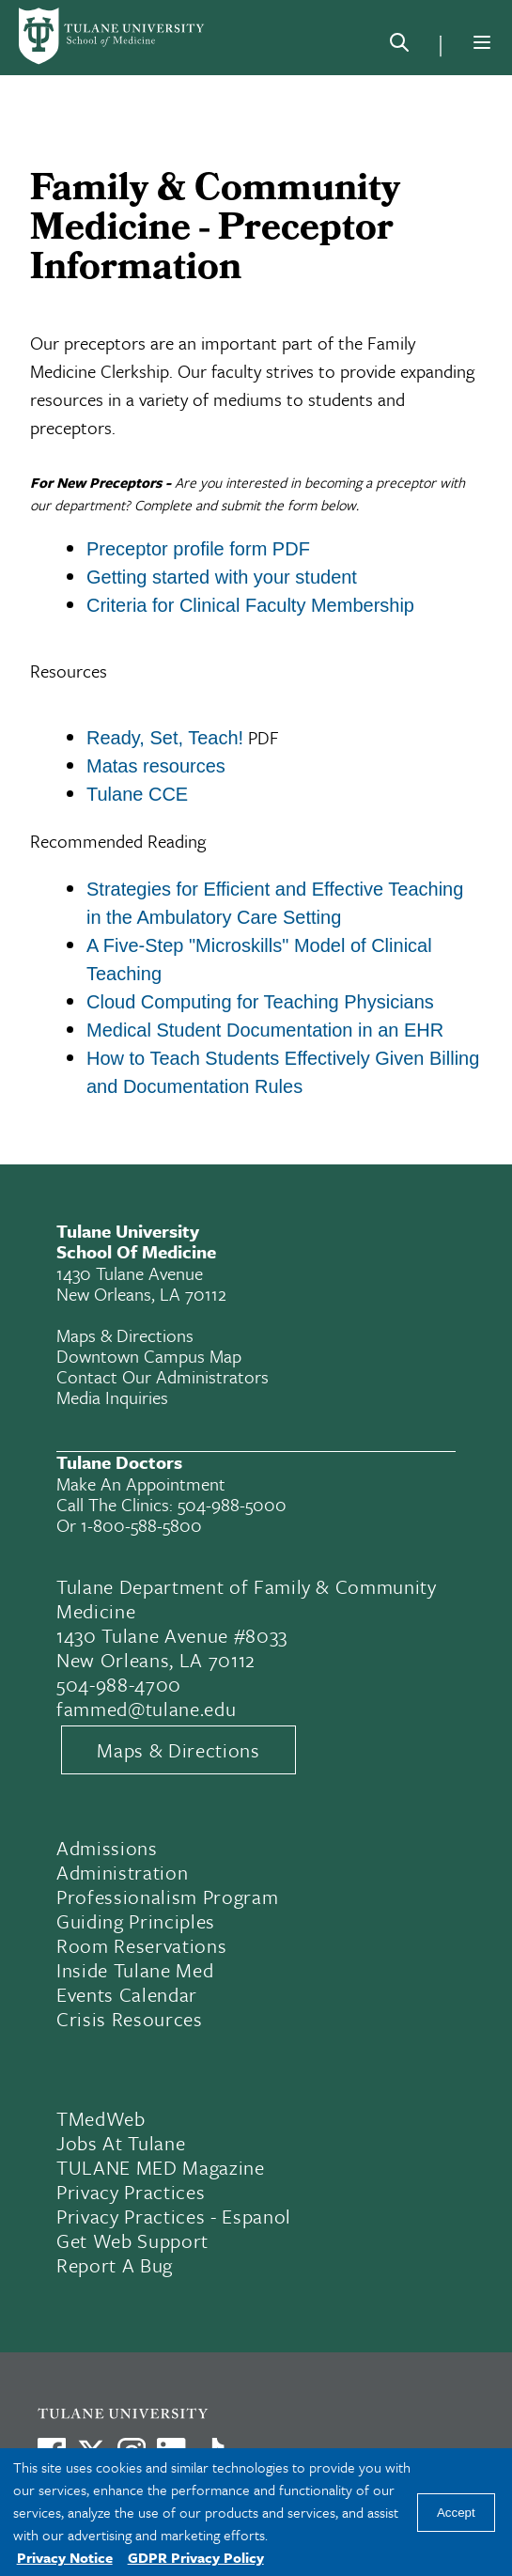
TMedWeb (101, 2118)
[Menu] (482, 42)
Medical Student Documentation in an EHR (264, 1030)
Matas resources (155, 766)
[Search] (399, 46)
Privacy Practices (130, 2192)
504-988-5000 (232, 1504)
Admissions (107, 1848)
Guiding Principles (135, 1921)
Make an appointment (140, 1483)
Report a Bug (114, 2265)
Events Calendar (126, 1994)
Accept (456, 2513)
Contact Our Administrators (162, 1376)
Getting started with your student (221, 577)
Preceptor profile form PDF (198, 549)
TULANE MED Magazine (160, 2167)
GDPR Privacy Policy (196, 2557)
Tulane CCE (137, 794)
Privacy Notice (65, 2557)
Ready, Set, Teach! (164, 737)
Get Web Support (132, 2240)
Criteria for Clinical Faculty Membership (250, 605)
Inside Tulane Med (134, 1970)
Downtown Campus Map (148, 1355)
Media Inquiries (112, 1397)
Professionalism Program (167, 1896)
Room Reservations (141, 1945)
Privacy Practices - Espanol (173, 2216)
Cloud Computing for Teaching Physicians (260, 1001)
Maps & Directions (125, 1335)
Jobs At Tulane (120, 2143)
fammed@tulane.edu (146, 1708)
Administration (122, 1872)
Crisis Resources (129, 2019)
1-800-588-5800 (141, 1525)
